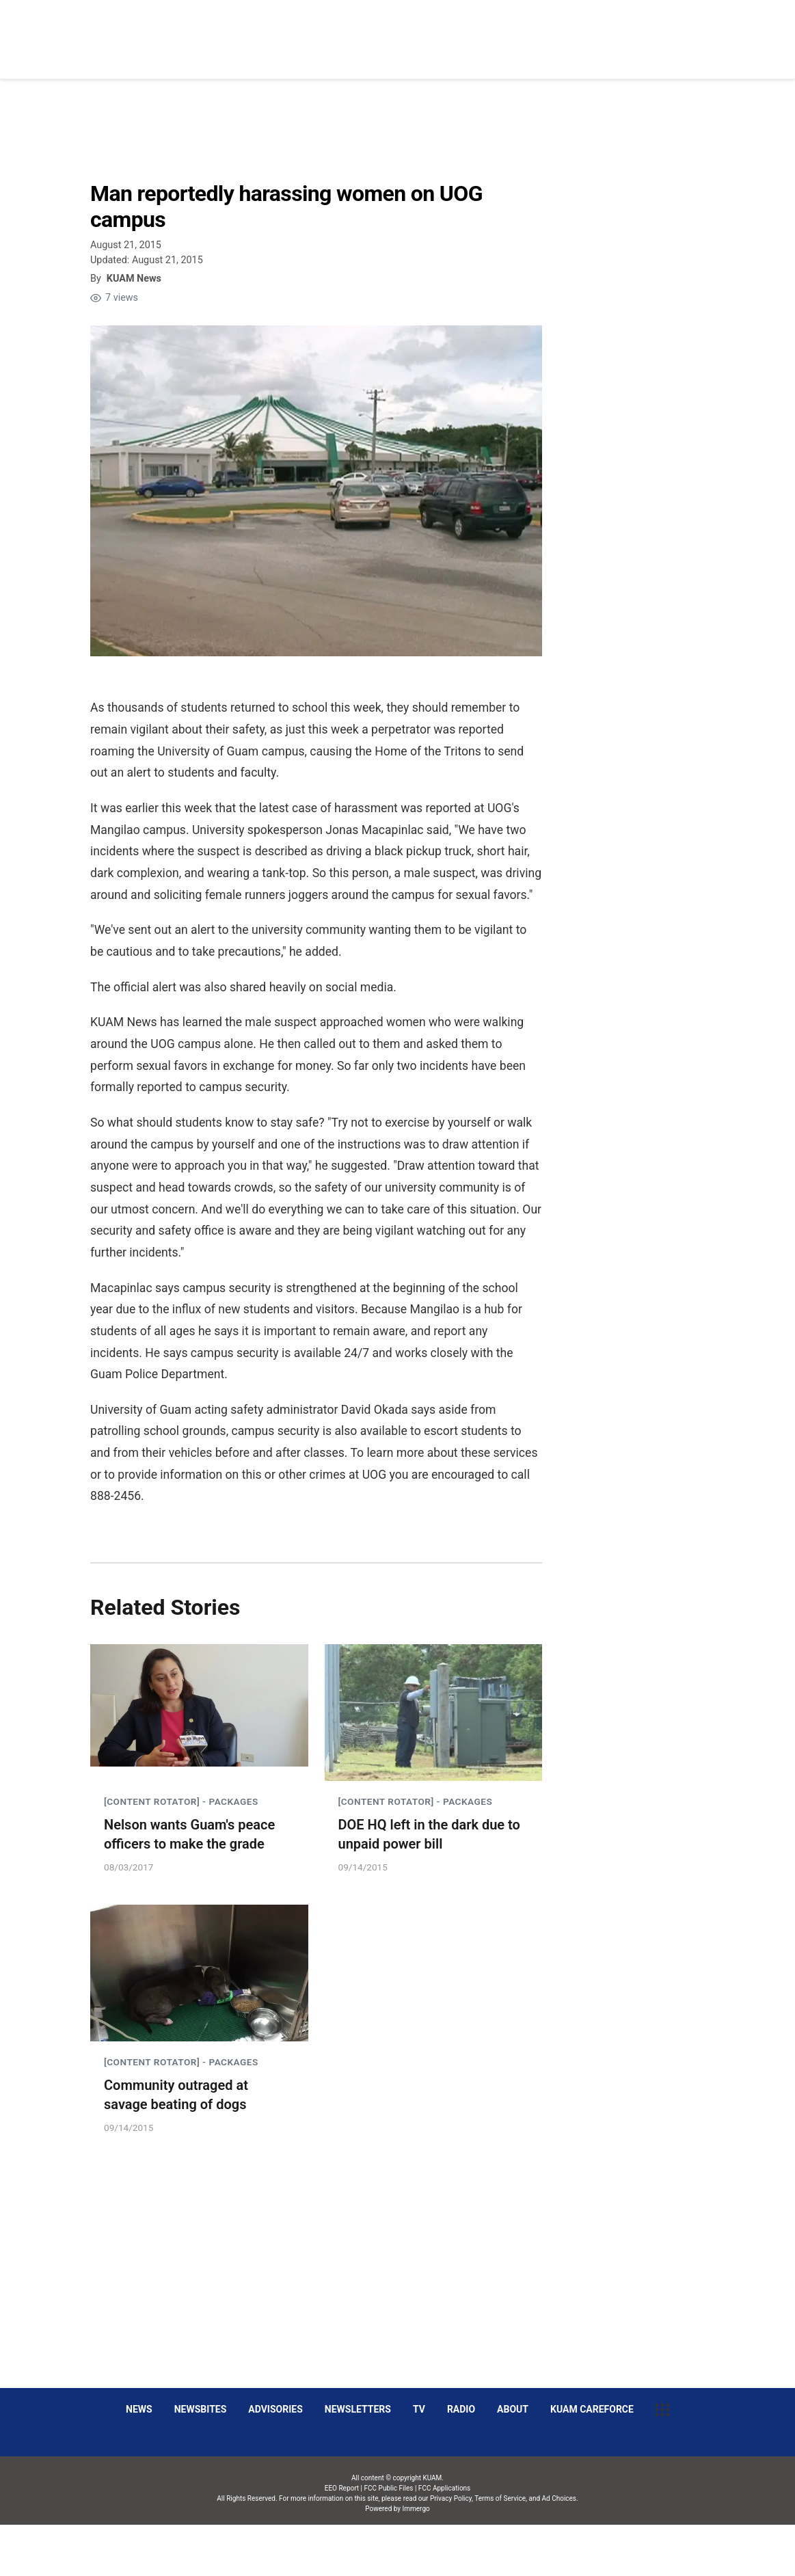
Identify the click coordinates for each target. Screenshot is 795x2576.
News (439, 31)
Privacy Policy (451, 2498)
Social (567, 31)
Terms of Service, (500, 2498)
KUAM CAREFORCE (592, 2409)
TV (419, 2409)
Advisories (275, 2409)
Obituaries (501, 31)
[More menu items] (701, 32)
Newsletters (358, 2409)
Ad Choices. (560, 2498)
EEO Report (342, 2488)
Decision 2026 (638, 31)
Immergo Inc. (416, 2550)
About (512, 2409)
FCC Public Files (389, 2488)
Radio (461, 2409)
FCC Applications (444, 2488)
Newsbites (200, 2409)
